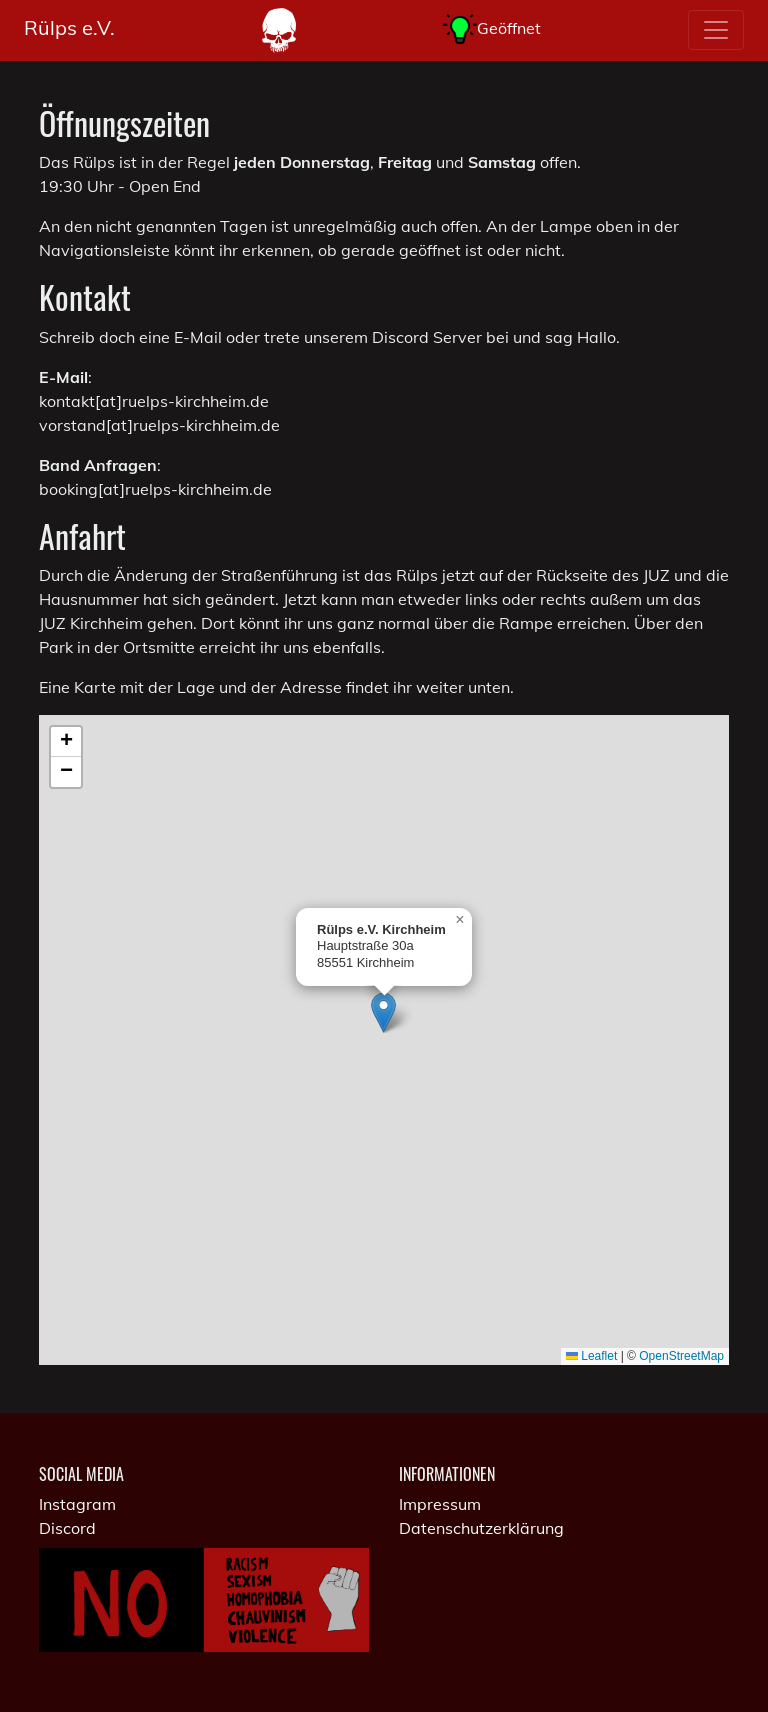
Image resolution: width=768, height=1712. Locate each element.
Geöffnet (492, 30)
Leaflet (591, 1356)
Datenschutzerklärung (481, 1528)
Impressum (440, 1504)
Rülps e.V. (69, 27)
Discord (67, 1528)
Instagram (77, 1504)
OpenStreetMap (681, 1356)
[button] (383, 1012)
